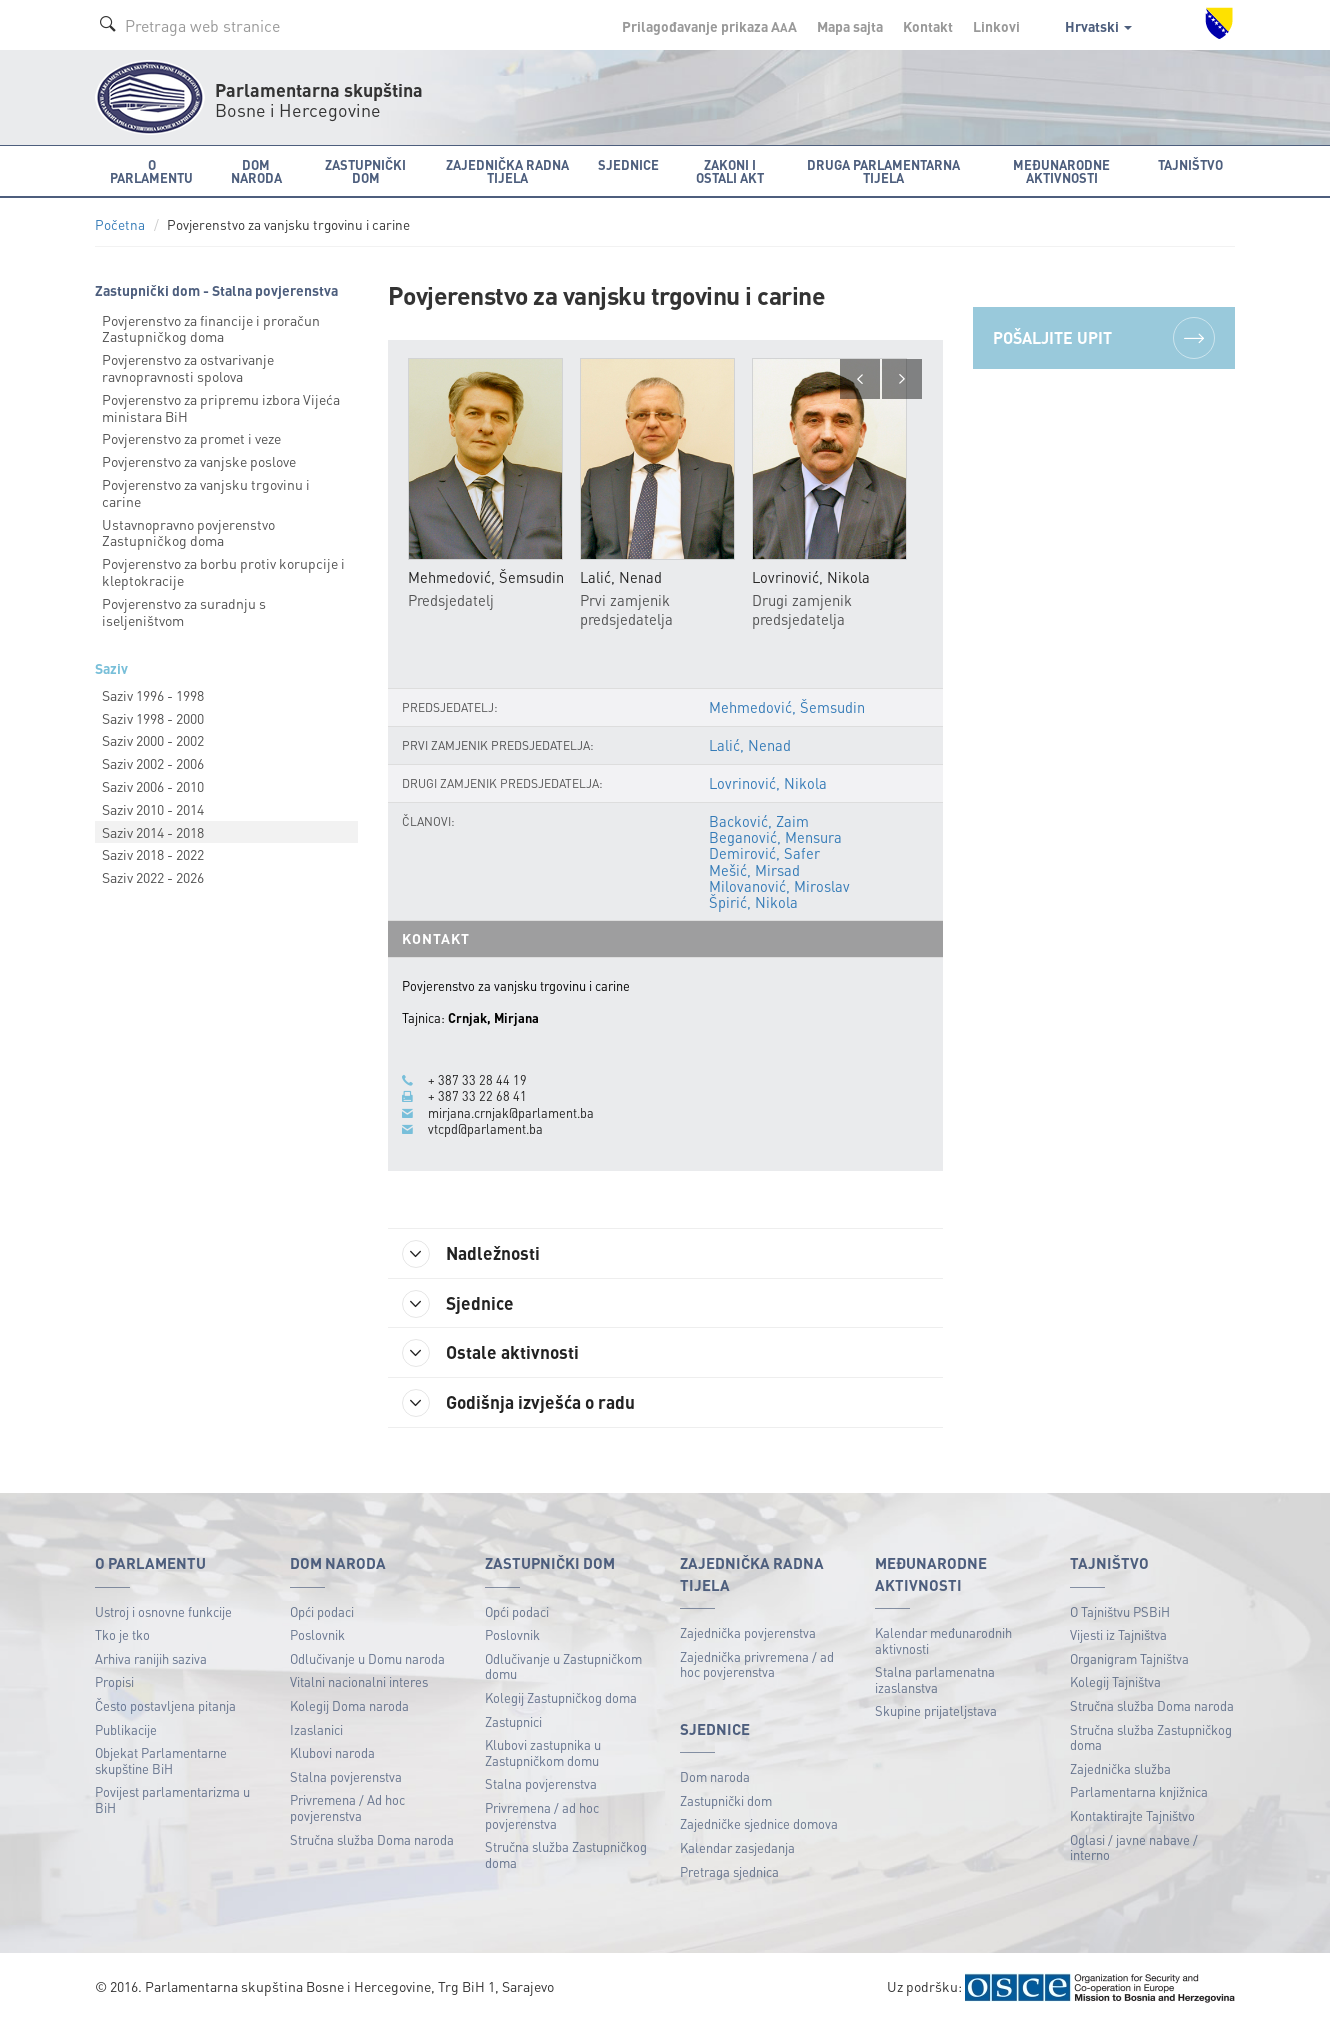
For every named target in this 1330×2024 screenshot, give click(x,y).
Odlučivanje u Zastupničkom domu (563, 1667)
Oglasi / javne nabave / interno (1134, 1848)
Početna (120, 224)
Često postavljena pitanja (165, 1706)
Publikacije (126, 1730)
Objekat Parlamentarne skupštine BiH (161, 1761)
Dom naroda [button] (256, 171)
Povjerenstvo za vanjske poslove (199, 461)
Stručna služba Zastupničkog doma (566, 1855)
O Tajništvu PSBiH (1120, 1612)
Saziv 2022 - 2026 (153, 877)
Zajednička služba (1120, 1769)
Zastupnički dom (726, 1801)
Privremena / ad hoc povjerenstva (542, 1816)
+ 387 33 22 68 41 (477, 1097)
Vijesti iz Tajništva (1118, 1635)
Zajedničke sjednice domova (759, 1825)
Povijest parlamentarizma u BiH (172, 1800)
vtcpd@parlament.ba (485, 1129)
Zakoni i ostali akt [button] (730, 171)
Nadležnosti (473, 1254)
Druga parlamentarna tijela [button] (883, 171)
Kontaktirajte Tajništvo (1132, 1816)
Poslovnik (317, 1635)
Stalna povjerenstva (346, 1777)
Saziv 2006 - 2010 (153, 786)
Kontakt (928, 26)
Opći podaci (322, 1612)
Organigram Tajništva (1129, 1659)
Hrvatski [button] (1098, 26)
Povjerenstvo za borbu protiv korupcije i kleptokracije (223, 571)
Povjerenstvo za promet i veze (191, 438)
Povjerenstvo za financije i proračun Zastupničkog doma (211, 328)
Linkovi (996, 26)
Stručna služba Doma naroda (372, 1840)
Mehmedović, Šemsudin (787, 707)
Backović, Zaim (759, 821)
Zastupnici (513, 1722)
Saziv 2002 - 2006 (153, 763)
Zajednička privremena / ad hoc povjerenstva (757, 1665)
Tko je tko (122, 1635)
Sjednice (459, 1304)
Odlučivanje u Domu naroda (367, 1659)
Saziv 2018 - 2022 (153, 854)
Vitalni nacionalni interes (359, 1682)
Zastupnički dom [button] (365, 171)
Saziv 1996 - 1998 (153, 695)
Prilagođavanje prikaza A (709, 26)
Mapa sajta (850, 26)
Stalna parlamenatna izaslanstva (935, 1680)
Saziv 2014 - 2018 (153, 832)
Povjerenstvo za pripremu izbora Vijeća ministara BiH (221, 407)
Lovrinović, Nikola (768, 783)
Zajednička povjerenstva (748, 1633)
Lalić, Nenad (750, 745)
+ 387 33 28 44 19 (477, 1080)
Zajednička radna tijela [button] (507, 171)
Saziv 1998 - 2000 (153, 718)
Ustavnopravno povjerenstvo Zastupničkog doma (188, 532)
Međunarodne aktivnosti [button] (1061, 171)
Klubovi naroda (332, 1753)
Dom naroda (715, 1777)
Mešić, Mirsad (754, 870)
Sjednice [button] (628, 164)
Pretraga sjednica (729, 1872)
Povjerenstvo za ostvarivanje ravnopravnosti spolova (188, 367)
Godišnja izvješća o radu (521, 1404)
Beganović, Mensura (775, 837)
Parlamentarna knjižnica (1139, 1792)
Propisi (114, 1682)
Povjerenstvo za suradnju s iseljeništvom (184, 611)
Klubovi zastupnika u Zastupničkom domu (543, 1753)
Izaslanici (316, 1730)
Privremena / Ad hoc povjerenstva (347, 1808)
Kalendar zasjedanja (737, 1848)
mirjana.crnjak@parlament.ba (511, 1113)
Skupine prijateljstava (936, 1711)
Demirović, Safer (764, 854)
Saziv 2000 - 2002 (153, 740)
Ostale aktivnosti (492, 1354)
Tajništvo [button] (1190, 164)
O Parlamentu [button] (151, 171)
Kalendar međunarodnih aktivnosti (943, 1641)
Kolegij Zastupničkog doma (561, 1698)
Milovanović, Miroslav (779, 886)
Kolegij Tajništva (1115, 1682)
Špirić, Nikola (753, 902)
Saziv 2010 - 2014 (153, 809)
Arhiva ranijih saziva (151, 1659)
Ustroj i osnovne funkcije (163, 1612)
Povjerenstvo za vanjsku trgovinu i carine (206, 492)
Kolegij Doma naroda (349, 1706)
